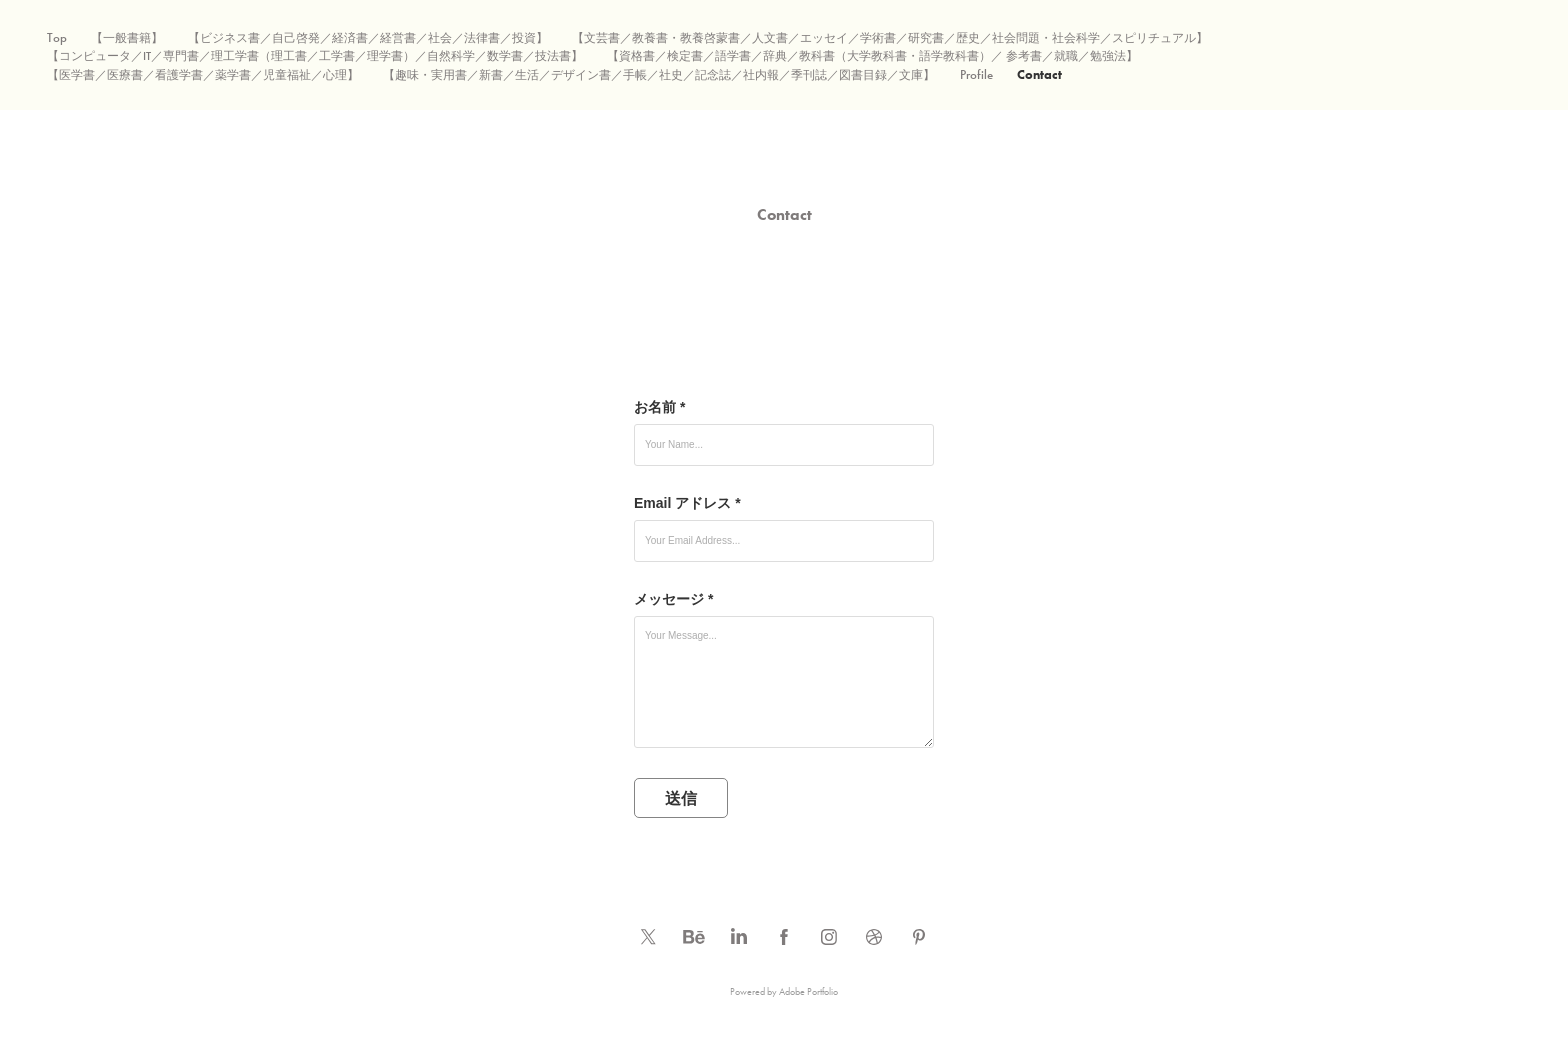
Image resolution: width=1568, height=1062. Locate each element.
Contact (1039, 74)
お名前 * (659, 407)
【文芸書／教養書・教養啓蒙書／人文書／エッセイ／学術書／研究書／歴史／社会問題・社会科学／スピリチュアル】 (890, 38)
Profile (976, 75)
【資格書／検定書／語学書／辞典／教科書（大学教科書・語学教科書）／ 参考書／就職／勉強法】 (872, 56)
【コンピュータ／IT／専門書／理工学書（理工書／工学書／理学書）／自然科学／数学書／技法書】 (315, 56)
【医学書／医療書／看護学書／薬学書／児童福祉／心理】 (203, 75)
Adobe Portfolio (808, 992)
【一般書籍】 (127, 38)
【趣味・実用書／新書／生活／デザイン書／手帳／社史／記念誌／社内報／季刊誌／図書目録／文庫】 (659, 75)
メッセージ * (673, 599)
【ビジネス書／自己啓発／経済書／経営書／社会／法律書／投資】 (368, 38)
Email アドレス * (687, 503)
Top (57, 38)
